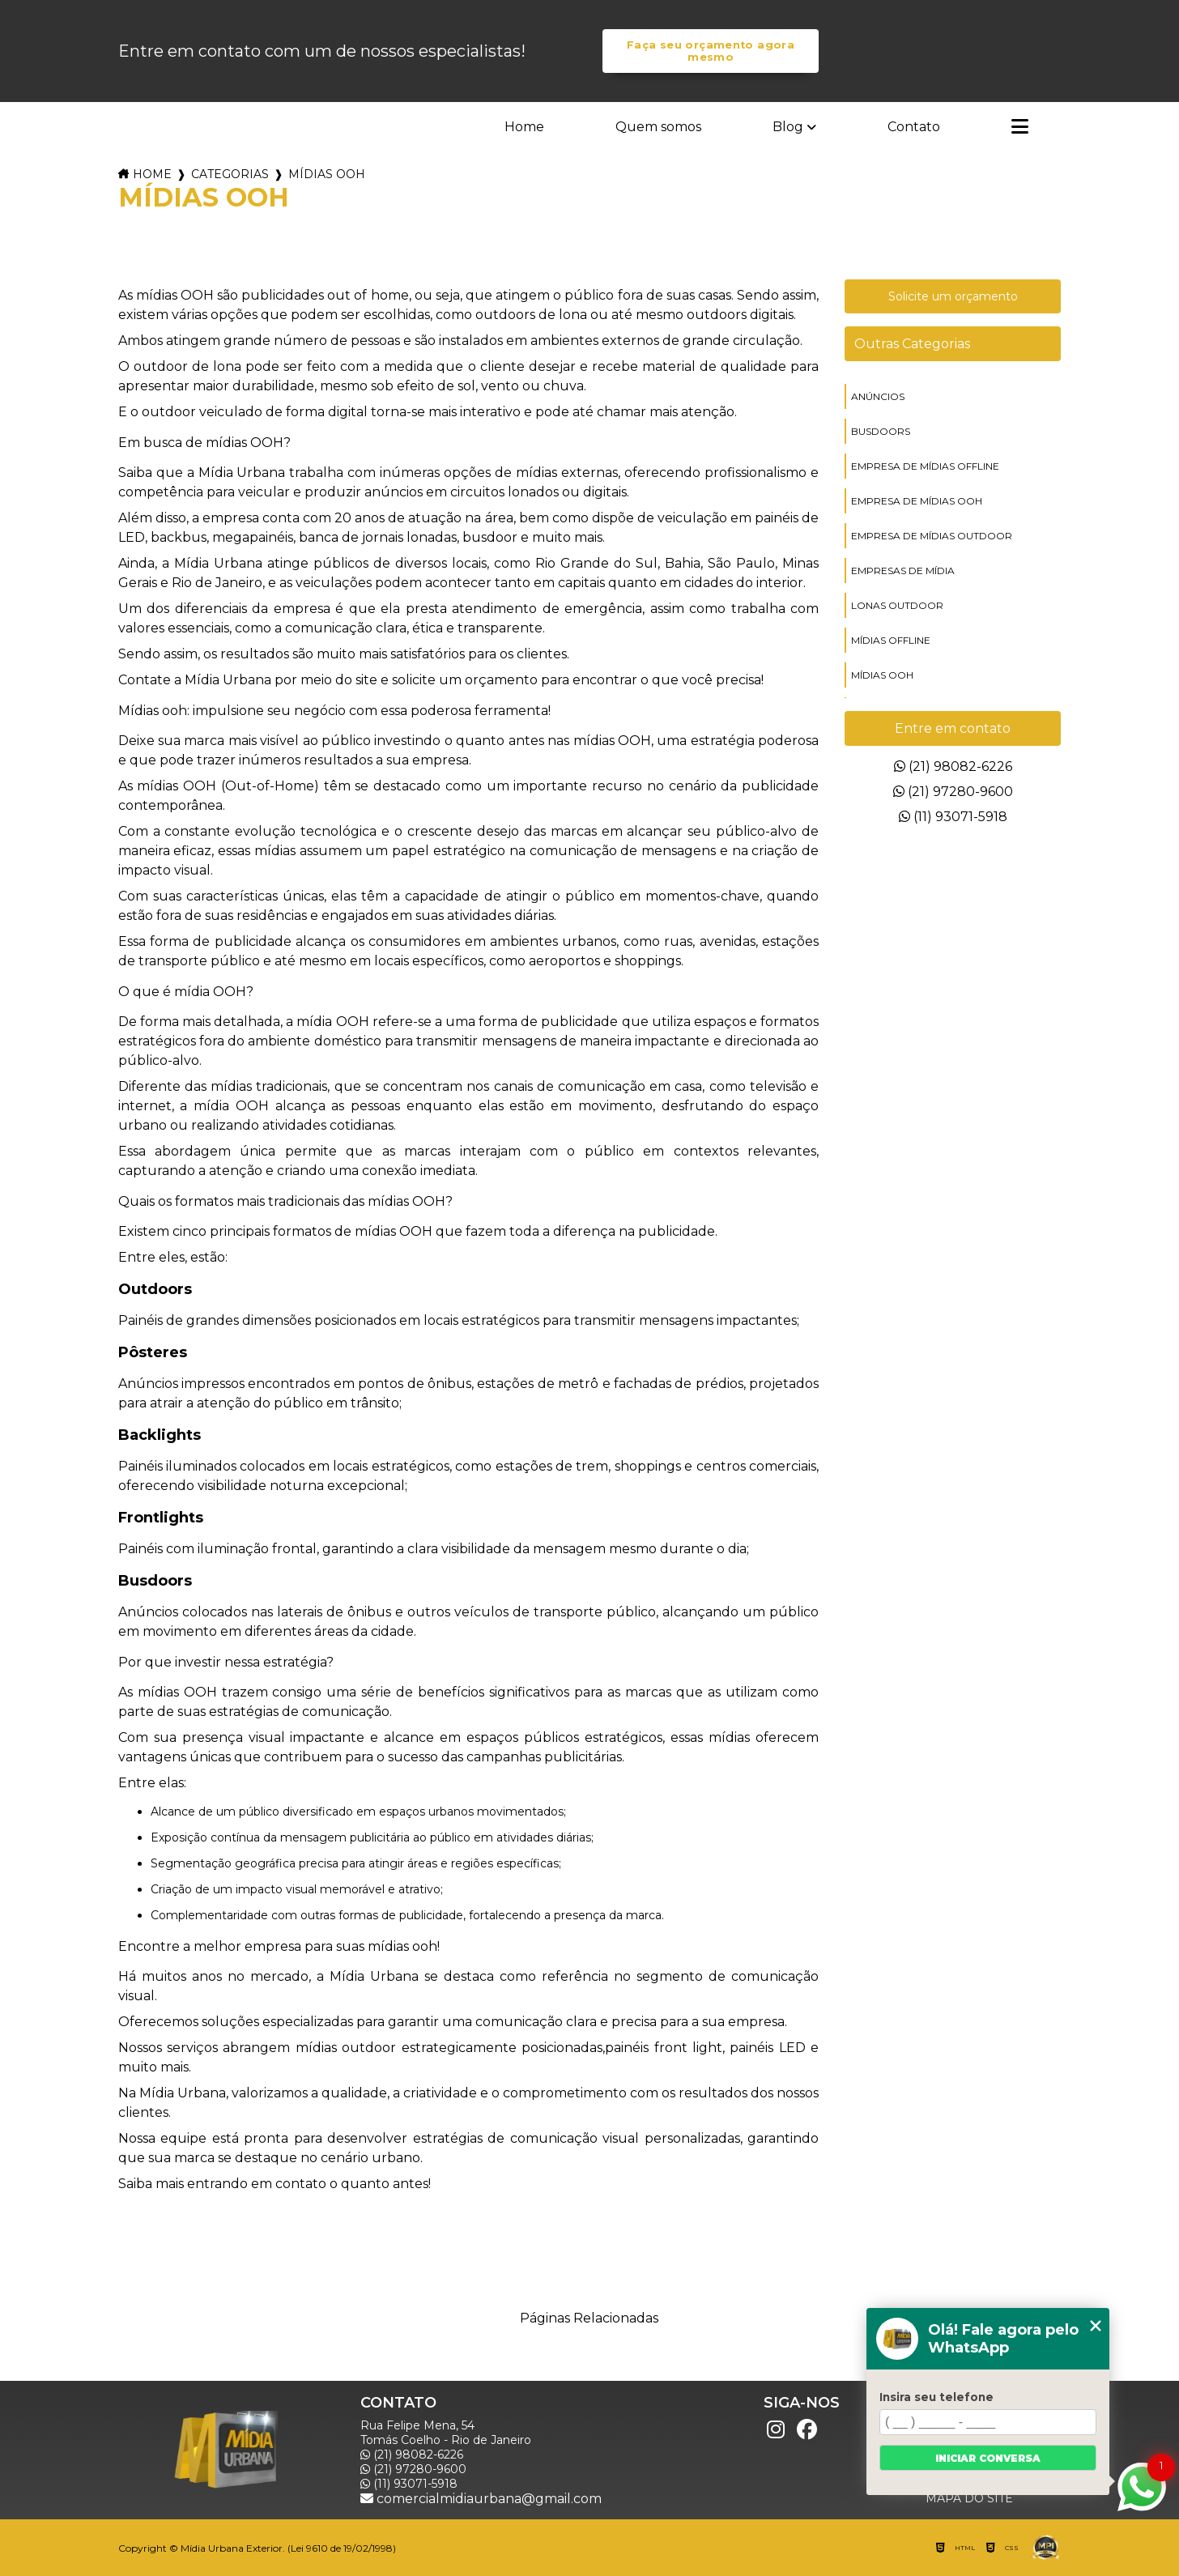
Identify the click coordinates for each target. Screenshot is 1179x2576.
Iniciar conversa (988, 2458)
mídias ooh (882, 675)
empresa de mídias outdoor (931, 536)
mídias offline (890, 640)
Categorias (230, 174)
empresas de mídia (903, 570)
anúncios (877, 396)
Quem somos (658, 126)
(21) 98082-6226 (953, 766)
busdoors (880, 431)
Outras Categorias (912, 343)
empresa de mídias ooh (916, 501)
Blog (788, 126)
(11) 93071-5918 (953, 816)
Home (524, 126)
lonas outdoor (897, 605)
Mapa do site (969, 2498)
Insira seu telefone (936, 2397)
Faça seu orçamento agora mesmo (710, 51)
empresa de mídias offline (925, 466)
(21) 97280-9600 (953, 791)
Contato (913, 126)
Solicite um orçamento (953, 296)
